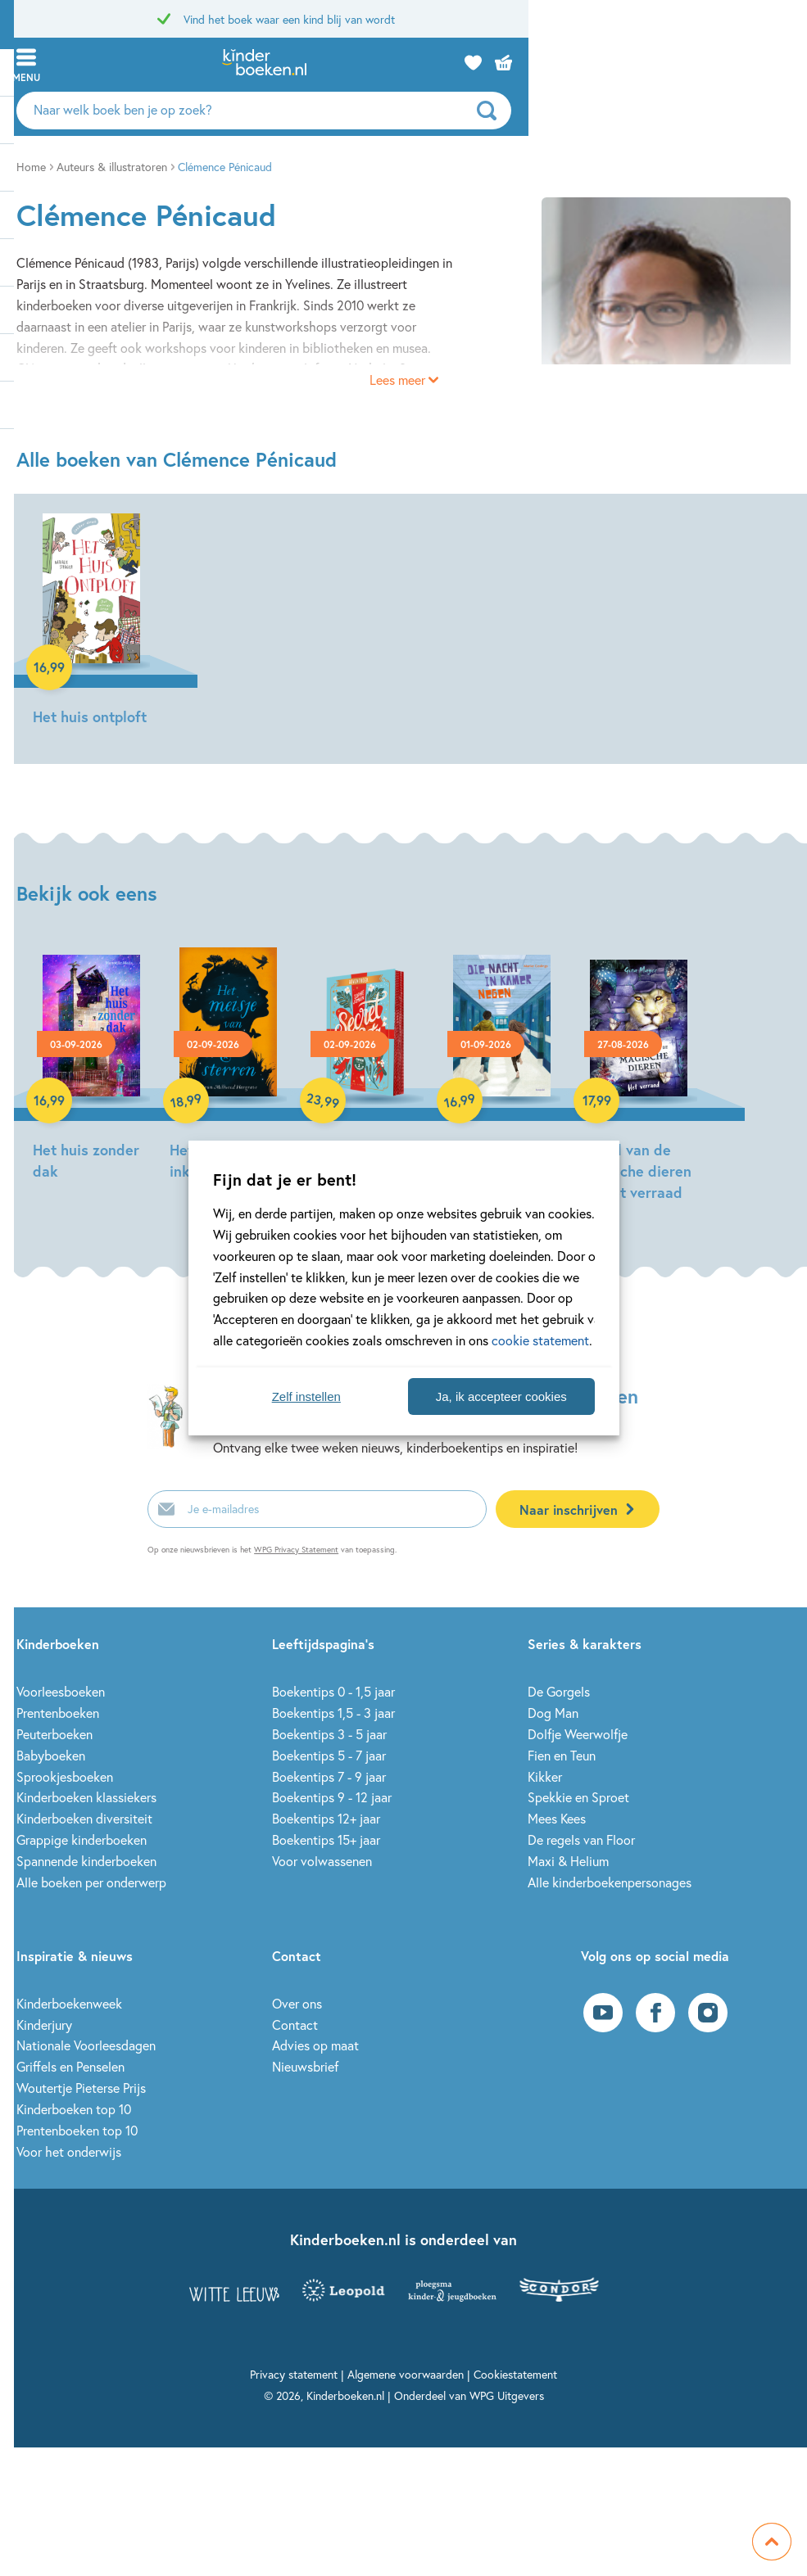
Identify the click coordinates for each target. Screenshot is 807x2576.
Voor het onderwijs (68, 2151)
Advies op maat (315, 2045)
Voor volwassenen (322, 1860)
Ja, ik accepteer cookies (501, 1396)
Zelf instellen (306, 1396)
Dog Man (553, 1712)
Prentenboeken (57, 1712)
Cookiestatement (515, 2374)
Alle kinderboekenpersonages (609, 1882)
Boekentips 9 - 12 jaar (332, 1796)
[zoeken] (770, 110)
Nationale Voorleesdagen (86, 2045)
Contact (295, 2024)
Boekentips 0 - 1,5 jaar (333, 1691)
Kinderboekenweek (69, 2003)
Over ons (297, 2003)
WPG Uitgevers (506, 2395)
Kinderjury (44, 2024)
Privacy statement (294, 2374)
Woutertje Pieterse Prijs (81, 2087)
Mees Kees (557, 1818)
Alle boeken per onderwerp (91, 1882)
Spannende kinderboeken (86, 1860)
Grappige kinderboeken (81, 1839)
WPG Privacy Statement (296, 1549)
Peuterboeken (54, 1733)
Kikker (545, 1776)
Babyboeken (50, 1755)
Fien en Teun (562, 1755)
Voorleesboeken (60, 1691)
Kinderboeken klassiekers (86, 1796)
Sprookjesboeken (64, 1776)
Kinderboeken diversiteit (84, 1818)
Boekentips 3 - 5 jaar (329, 1733)
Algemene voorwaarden (405, 2374)
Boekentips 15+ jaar (326, 1839)
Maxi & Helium (568, 1860)
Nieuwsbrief (305, 2066)
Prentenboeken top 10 (77, 2130)
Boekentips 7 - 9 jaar (329, 1776)
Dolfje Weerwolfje (578, 1733)
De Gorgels (559, 1691)
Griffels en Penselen (70, 2066)
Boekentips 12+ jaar (326, 1818)
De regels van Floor (581, 1839)
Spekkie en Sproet (578, 1796)
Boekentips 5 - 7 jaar (329, 1755)
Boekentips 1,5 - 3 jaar (333, 1712)
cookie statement (540, 1340)
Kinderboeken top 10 (73, 2108)
